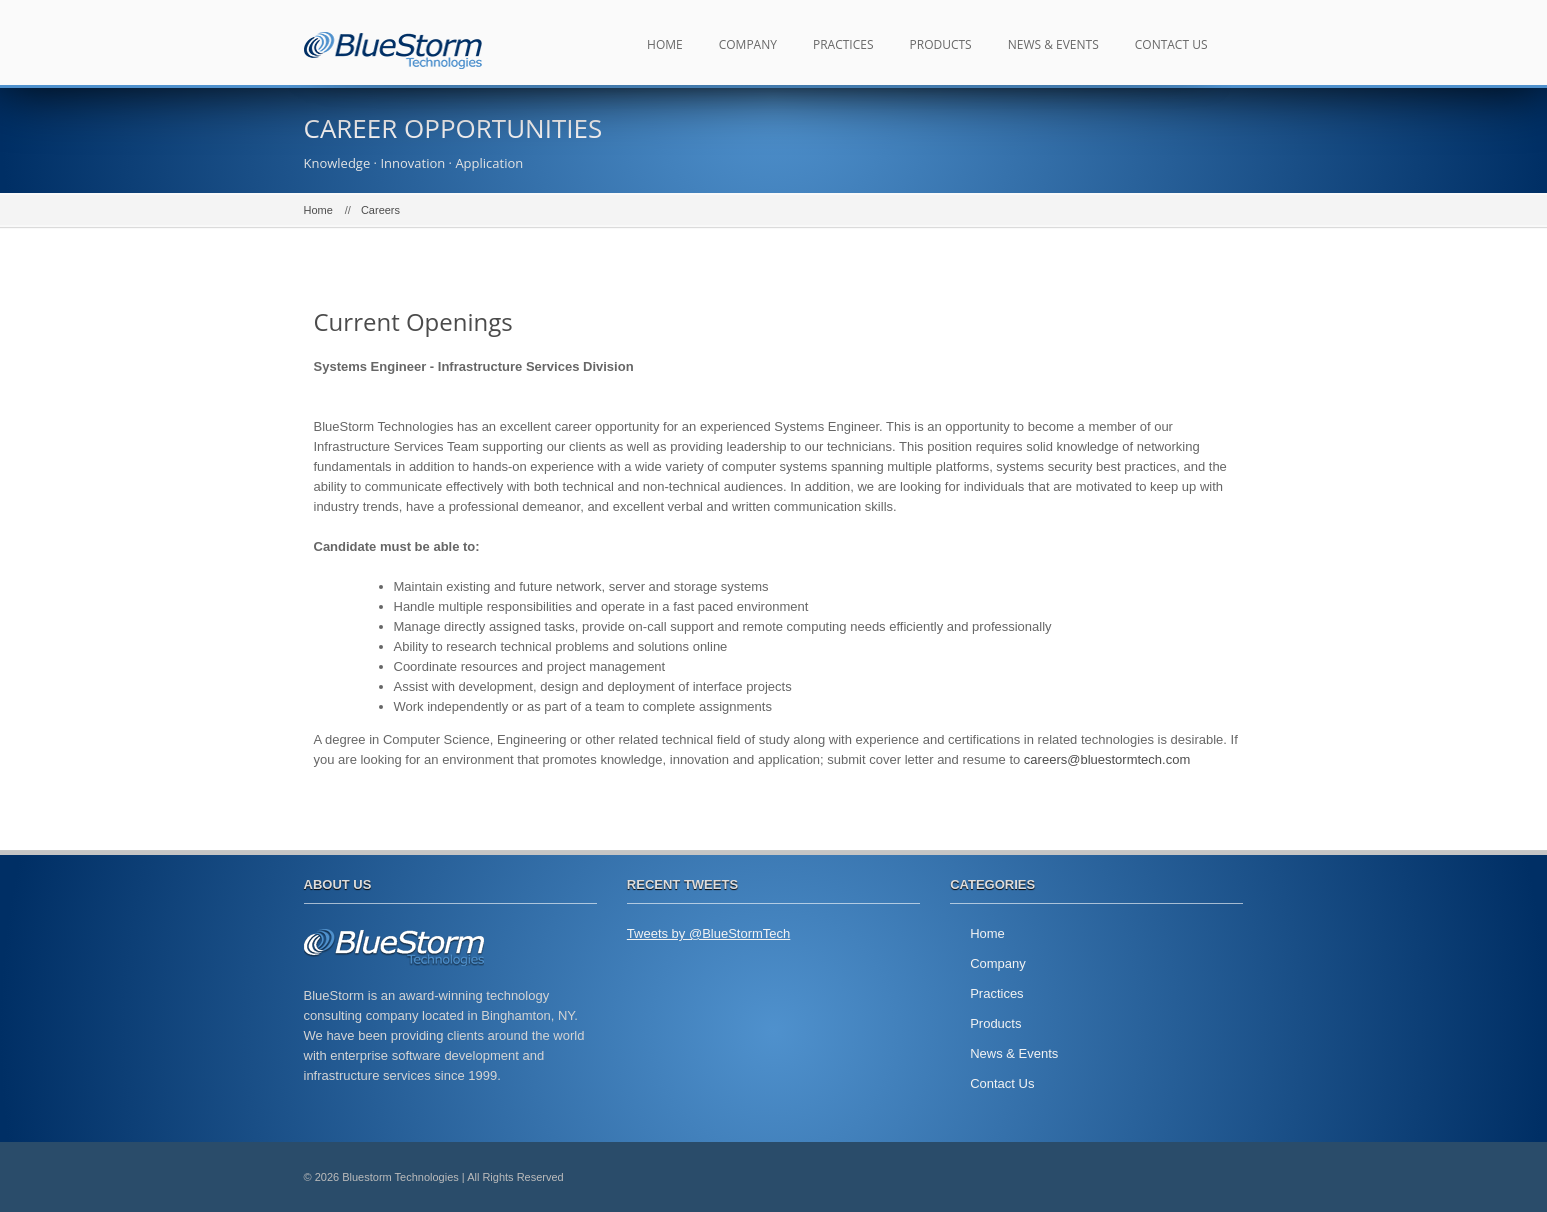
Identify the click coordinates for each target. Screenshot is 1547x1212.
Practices (843, 44)
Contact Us (1171, 44)
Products (941, 44)
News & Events (1053, 44)
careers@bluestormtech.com (1107, 759)
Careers (380, 210)
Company (748, 44)
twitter (1174, 1177)
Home (665, 44)
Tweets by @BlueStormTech (708, 933)
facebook (1219, 1177)
